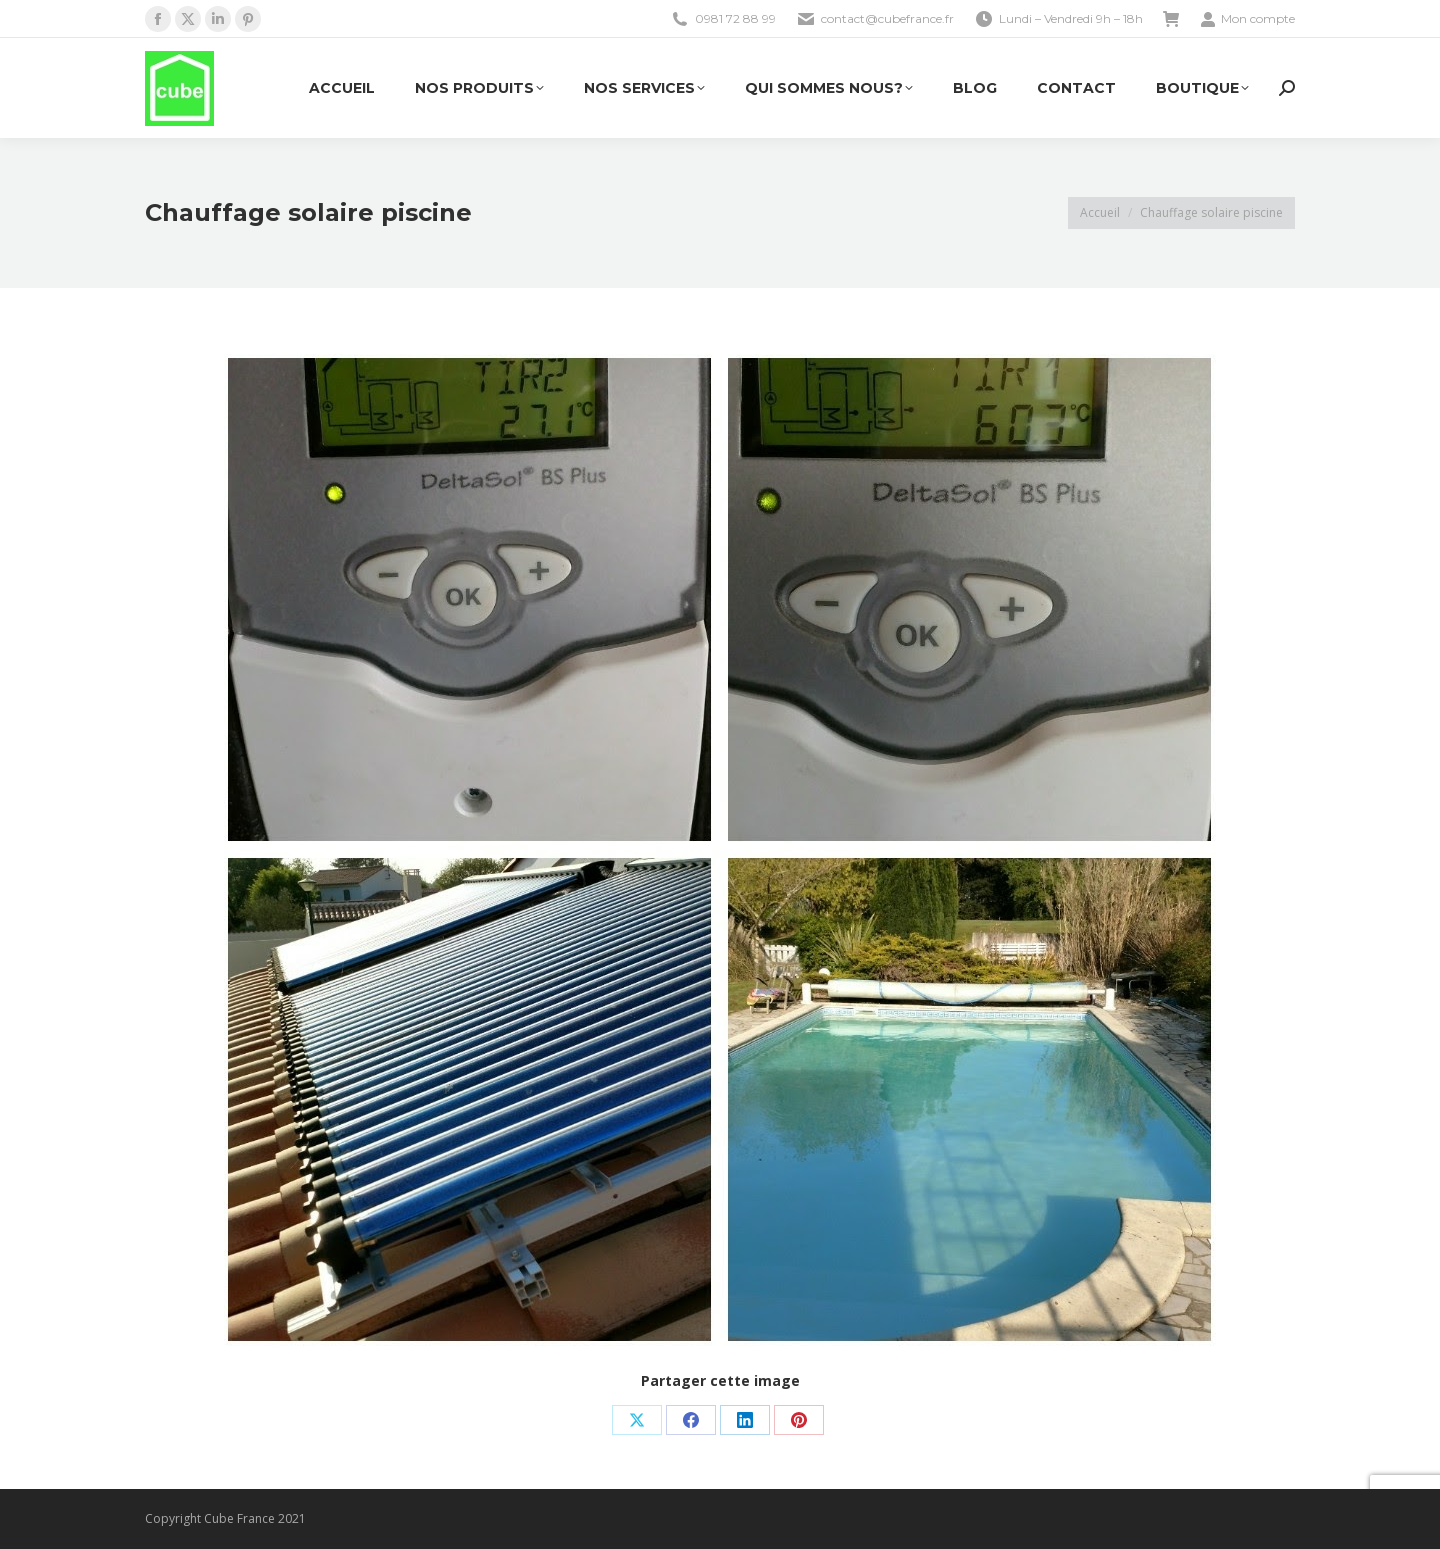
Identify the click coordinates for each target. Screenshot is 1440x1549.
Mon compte (1247, 19)
